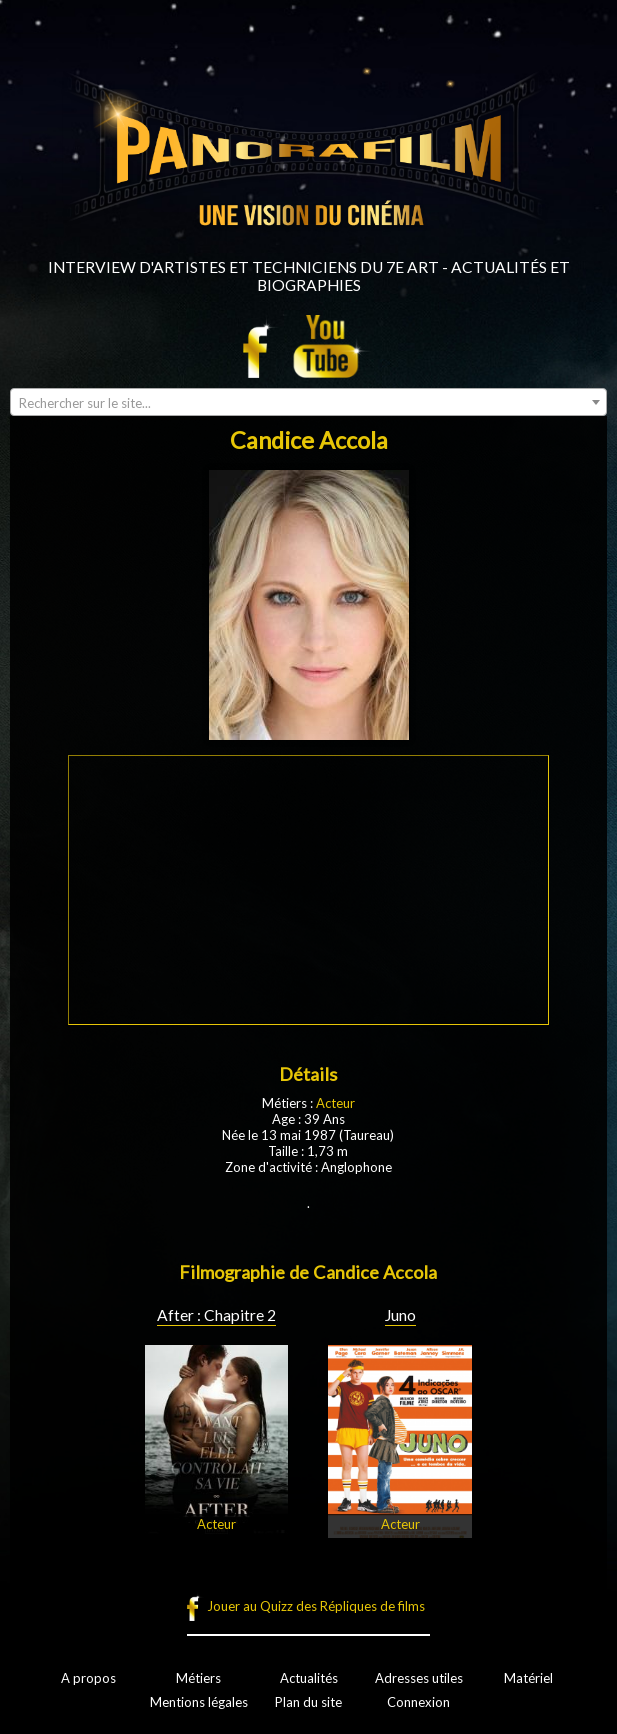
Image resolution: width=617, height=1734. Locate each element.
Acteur (335, 1103)
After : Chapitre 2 (216, 1315)
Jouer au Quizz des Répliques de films (316, 1606)
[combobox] (308, 402)
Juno (400, 1315)
